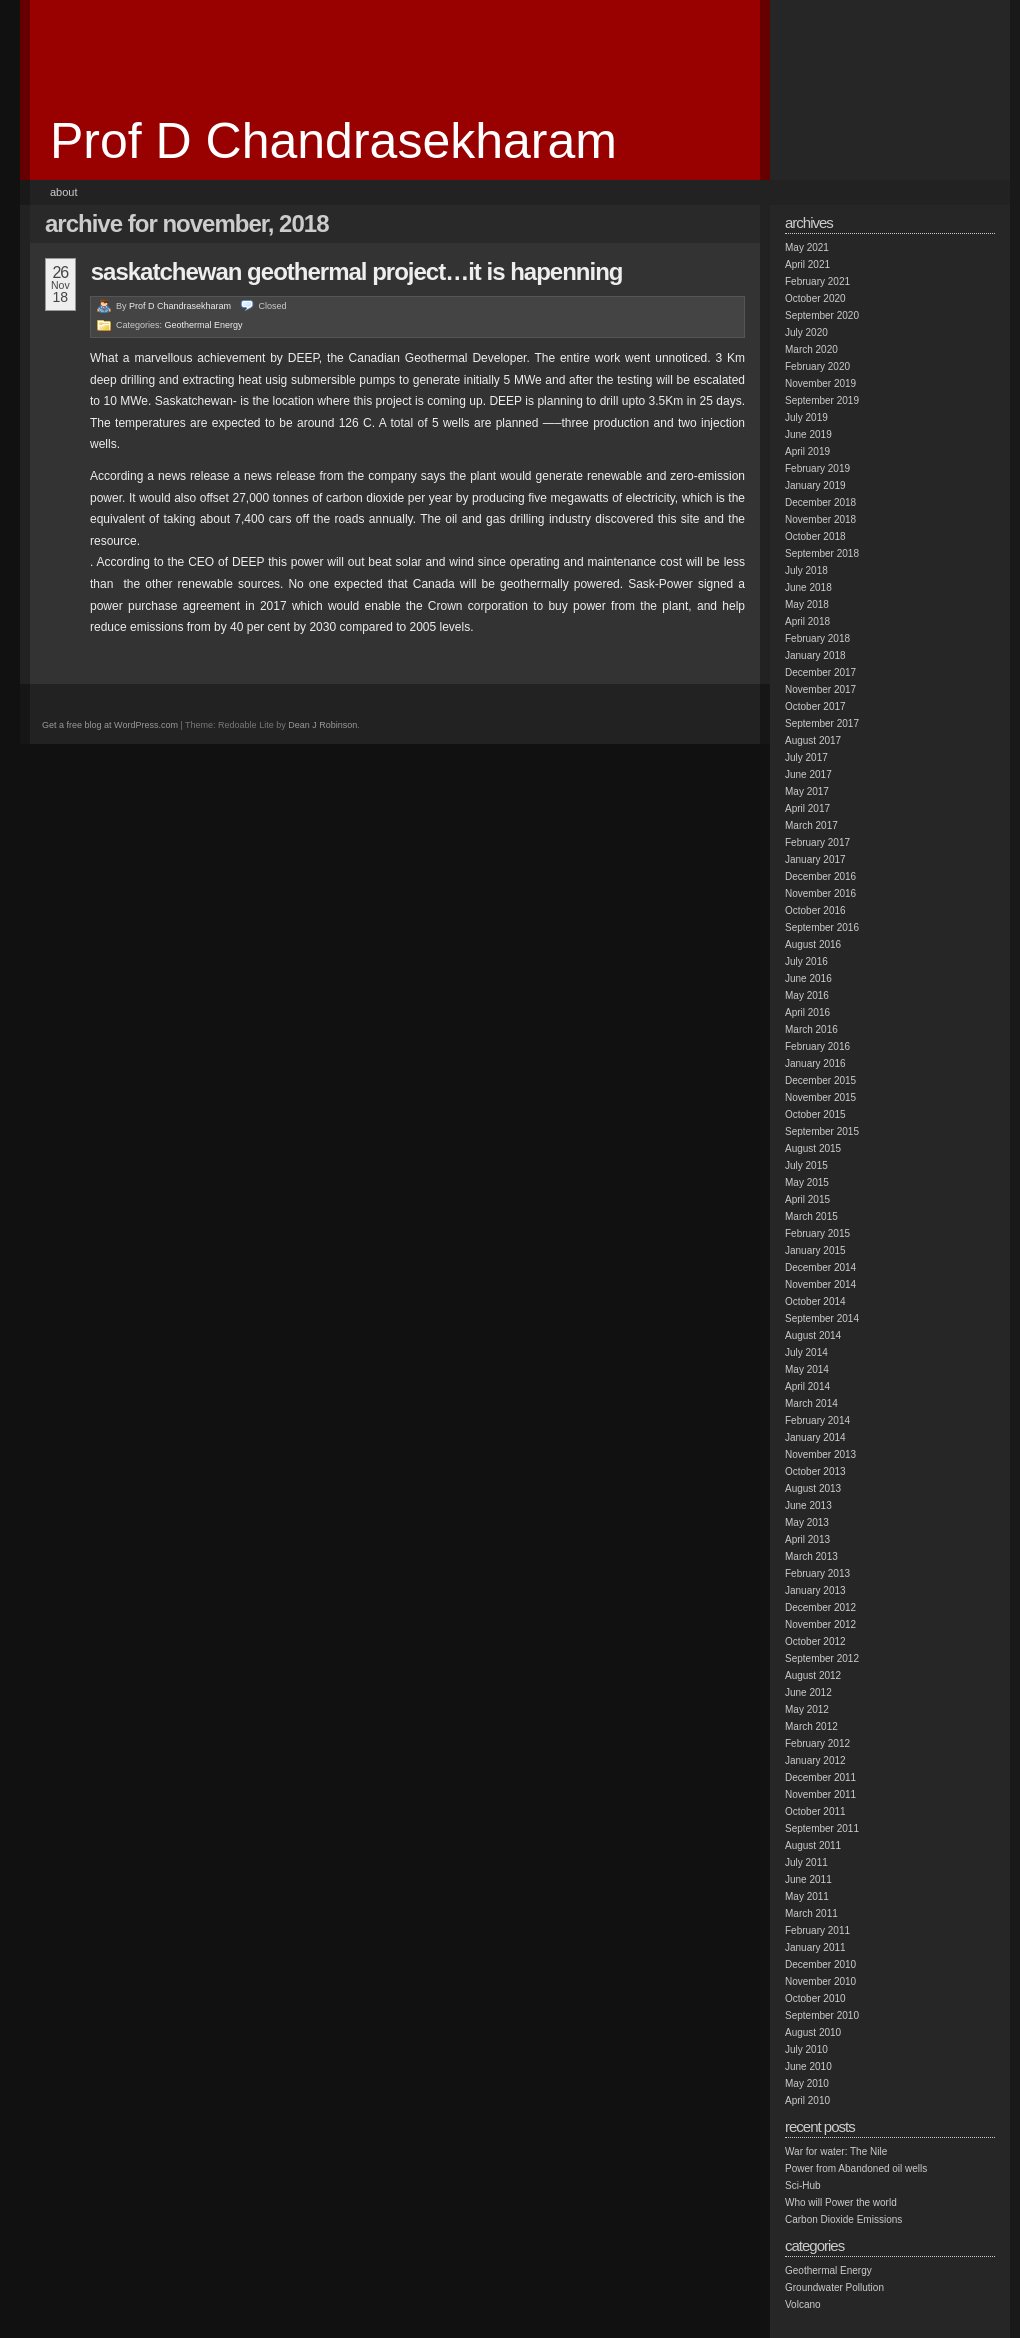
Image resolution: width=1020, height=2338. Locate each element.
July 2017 (806, 757)
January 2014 (815, 1437)
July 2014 (806, 1352)
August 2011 (813, 1845)
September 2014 (822, 1318)
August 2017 (813, 740)
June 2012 (808, 1692)
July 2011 (806, 1862)
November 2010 (820, 1981)
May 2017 (807, 791)
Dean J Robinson (322, 725)
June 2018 (808, 587)
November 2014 (820, 1284)
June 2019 (808, 434)
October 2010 (815, 1998)
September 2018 (822, 553)
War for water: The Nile (836, 2151)
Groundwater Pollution (834, 2287)
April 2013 (807, 1539)
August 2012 (813, 1675)
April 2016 (807, 1012)
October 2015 (815, 1114)
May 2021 (807, 247)
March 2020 (811, 349)
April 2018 (807, 621)
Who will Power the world (841, 2202)
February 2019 (817, 468)
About (64, 192)
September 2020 (822, 315)
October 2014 (815, 1301)
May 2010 (807, 2083)
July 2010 (806, 2049)
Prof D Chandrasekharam (333, 141)
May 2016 (807, 995)
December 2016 (820, 876)
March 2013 (811, 1556)
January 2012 (815, 1760)
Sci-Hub (803, 2185)
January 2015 (815, 1250)
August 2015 (813, 1148)
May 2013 (807, 1522)
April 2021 (807, 264)
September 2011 (822, 1828)
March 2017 (811, 825)
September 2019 (822, 400)
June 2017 (808, 774)
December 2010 (820, 1964)
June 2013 (808, 1505)
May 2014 (807, 1369)
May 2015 (807, 1182)
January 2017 (815, 859)
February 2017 (817, 842)
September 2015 (822, 1131)
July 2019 (806, 417)
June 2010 (808, 2066)
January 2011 (815, 1947)
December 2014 (820, 1267)
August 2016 (813, 944)
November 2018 (820, 519)
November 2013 (820, 1454)
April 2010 (807, 2100)
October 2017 (815, 706)
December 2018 (820, 502)
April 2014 (807, 1386)
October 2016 (815, 910)
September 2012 (822, 1658)
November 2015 (820, 1097)
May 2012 (807, 1709)
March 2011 (811, 1913)
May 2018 (807, 604)
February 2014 (817, 1420)
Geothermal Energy (204, 325)
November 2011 (820, 1794)
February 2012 (817, 1743)
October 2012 (815, 1641)
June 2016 (808, 978)
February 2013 (817, 1573)
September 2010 (822, 2015)
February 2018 (817, 638)
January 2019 (815, 485)
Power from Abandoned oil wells (856, 2168)
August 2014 (813, 1335)
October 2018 (815, 536)
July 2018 (806, 570)
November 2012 (820, 1624)
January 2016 (815, 1063)
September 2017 (822, 723)
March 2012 (811, 1726)
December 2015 (820, 1080)
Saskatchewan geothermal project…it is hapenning (357, 271)
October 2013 (815, 1471)
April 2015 (807, 1199)
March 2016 (811, 1029)
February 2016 (817, 1046)
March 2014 (811, 1403)
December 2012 (820, 1607)
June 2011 (808, 1879)
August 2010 (813, 2032)
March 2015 (811, 1216)
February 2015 (817, 1233)
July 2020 (806, 332)
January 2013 (815, 1590)
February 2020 (817, 366)
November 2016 (820, 893)
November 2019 (820, 383)
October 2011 (815, 1811)
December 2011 (820, 1777)
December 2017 (820, 672)
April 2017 (807, 808)
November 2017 (820, 689)
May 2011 (807, 1896)
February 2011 (817, 1930)
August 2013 (813, 1488)
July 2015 (806, 1165)
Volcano (803, 2304)
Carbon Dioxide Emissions (843, 2219)
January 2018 (815, 655)
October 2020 (815, 298)
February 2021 (817, 281)
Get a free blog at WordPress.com (110, 725)
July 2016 (806, 961)
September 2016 (822, 927)
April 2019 (807, 451)
